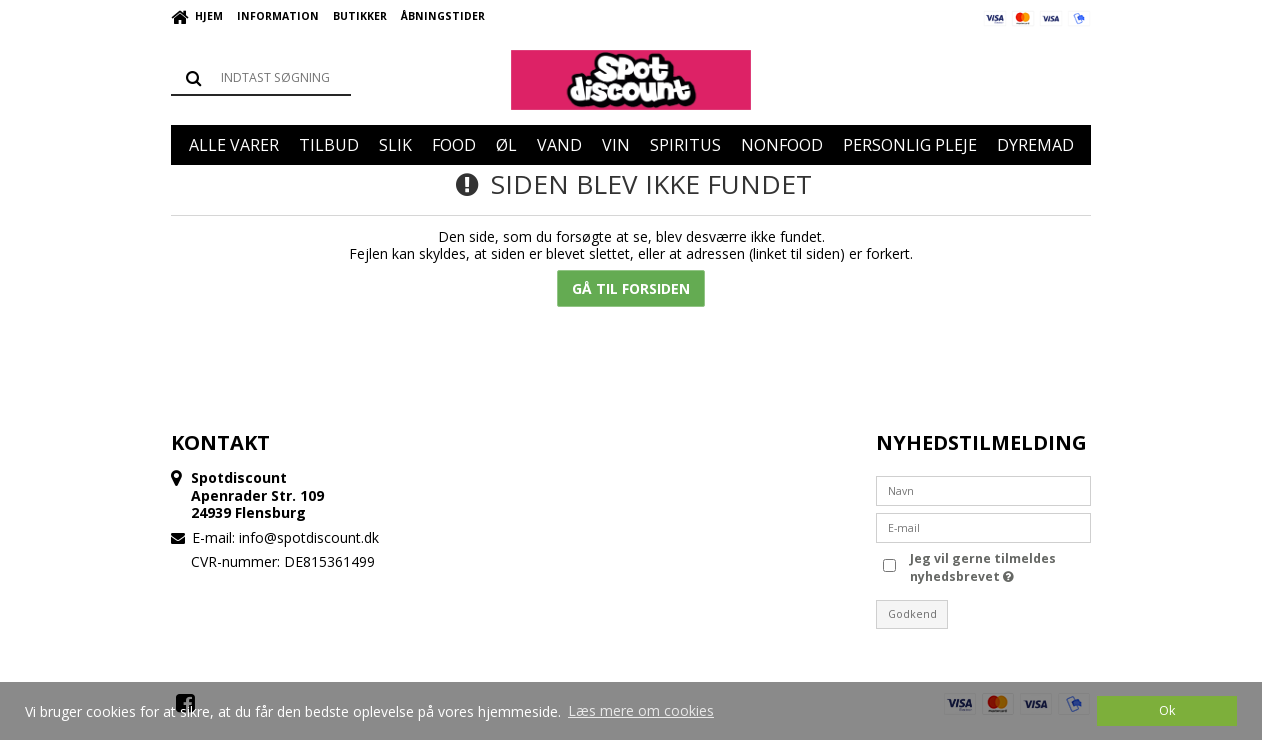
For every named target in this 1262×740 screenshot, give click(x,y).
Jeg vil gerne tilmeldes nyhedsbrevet (981, 567)
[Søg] (261, 78)
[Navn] (983, 488)
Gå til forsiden (631, 288)
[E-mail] (983, 525)
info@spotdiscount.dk (309, 537)
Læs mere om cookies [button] (641, 710)
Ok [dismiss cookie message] (1167, 710)
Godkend (912, 614)
